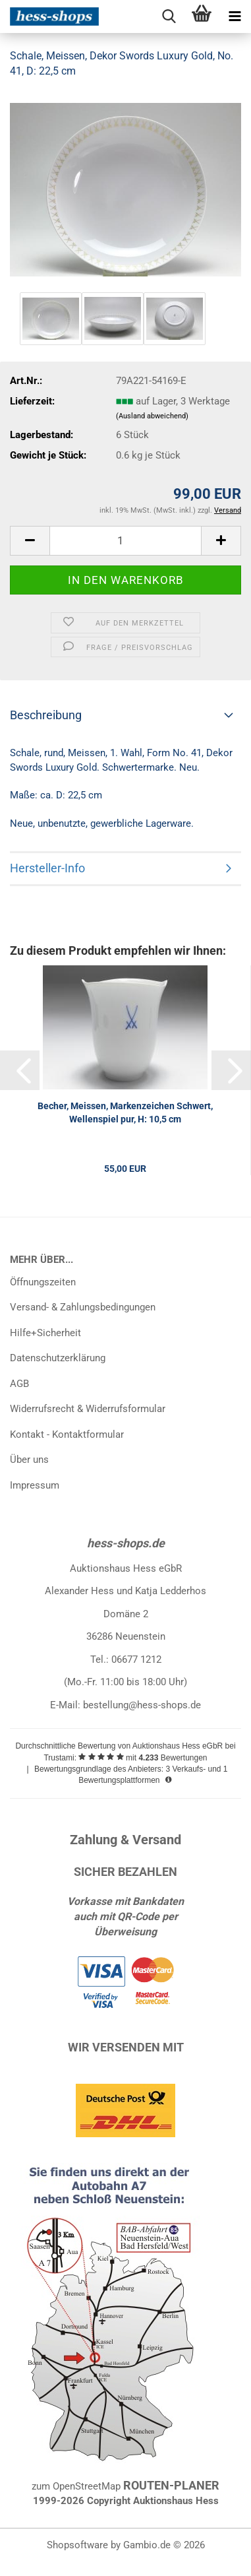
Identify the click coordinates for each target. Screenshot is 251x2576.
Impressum (34, 1485)
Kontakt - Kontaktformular (67, 1434)
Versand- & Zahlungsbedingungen (82, 1307)
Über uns (29, 1459)
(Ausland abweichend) (152, 416)
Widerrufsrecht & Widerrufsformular (87, 1409)
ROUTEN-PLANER (171, 2485)
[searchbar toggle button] (168, 16)
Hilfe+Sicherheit (45, 1333)
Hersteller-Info (47, 868)
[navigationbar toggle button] (234, 16)
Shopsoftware (77, 2545)
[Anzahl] (125, 541)
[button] (29, 541)
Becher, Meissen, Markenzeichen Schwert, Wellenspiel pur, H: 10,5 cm (125, 1112)
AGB (19, 1384)
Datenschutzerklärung (57, 1358)
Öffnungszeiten (43, 1282)
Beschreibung (46, 715)
